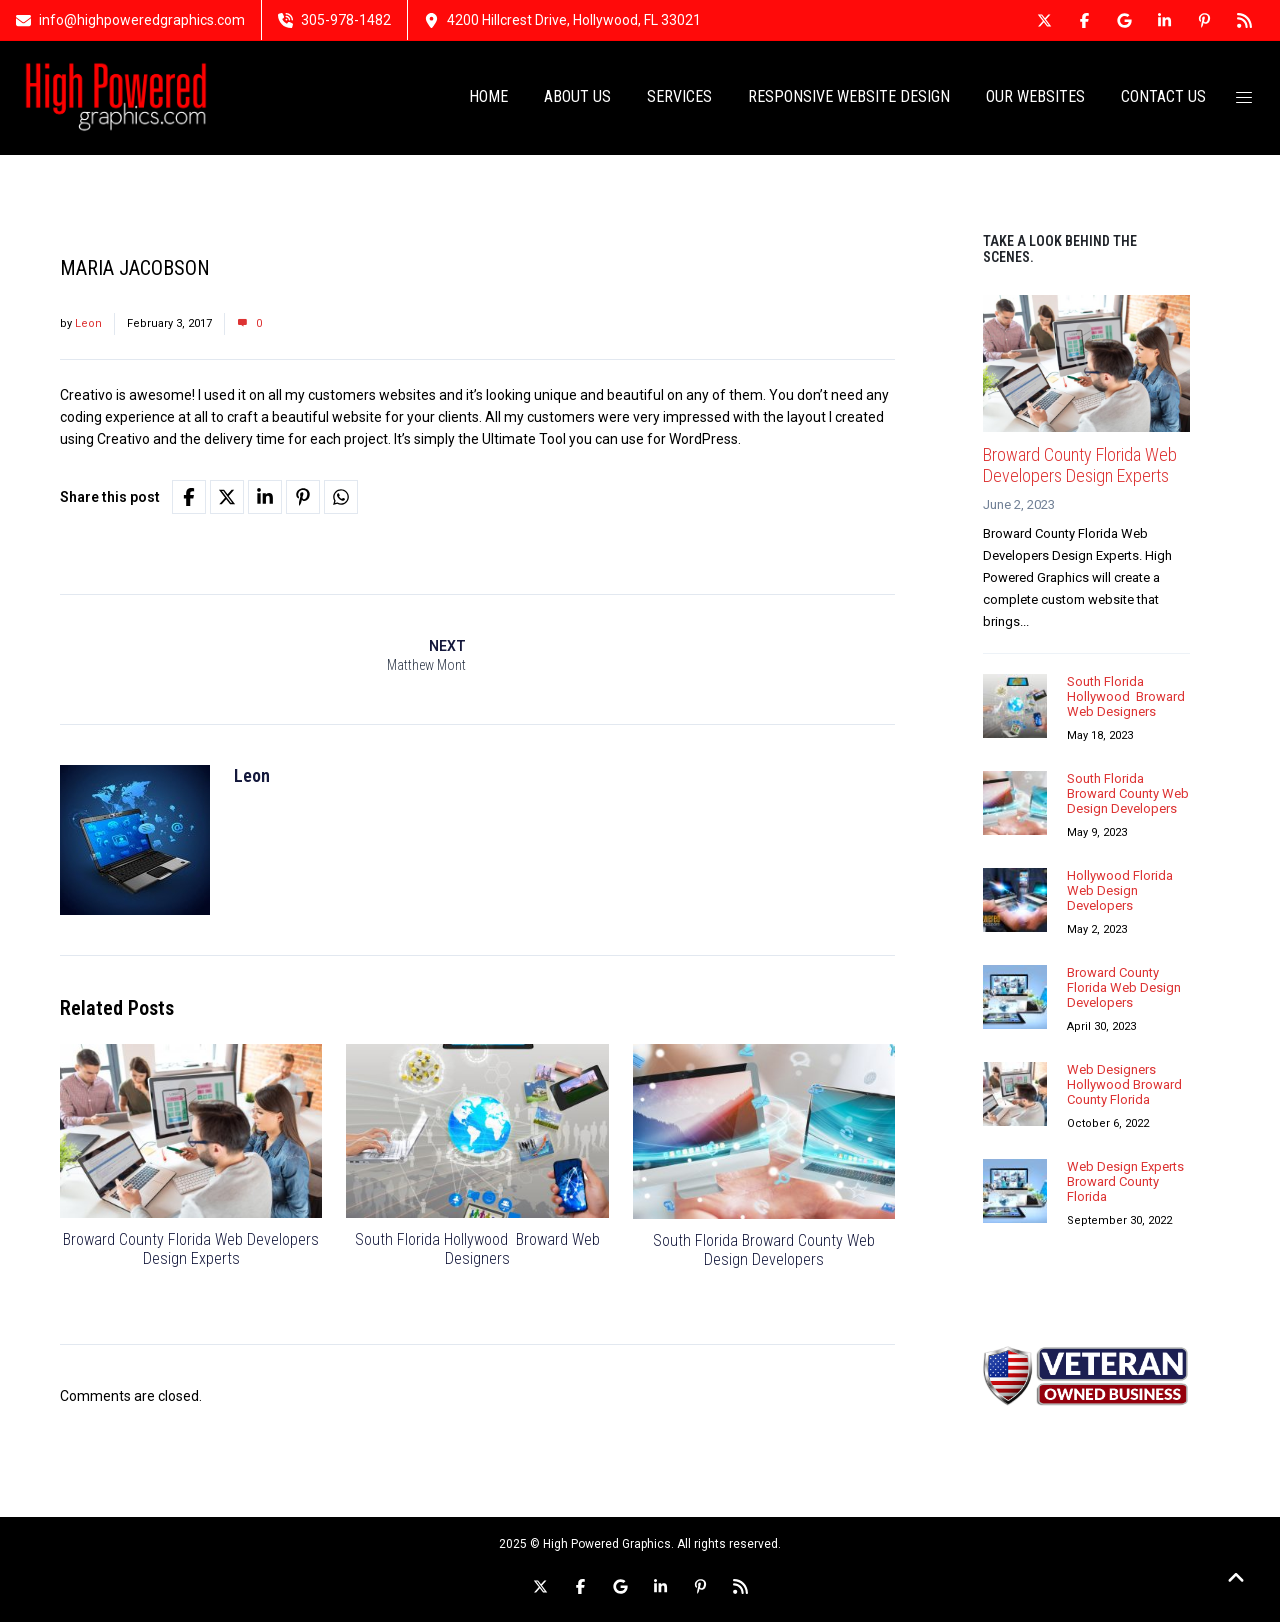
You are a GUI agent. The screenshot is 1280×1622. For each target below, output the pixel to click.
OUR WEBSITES (1035, 97)
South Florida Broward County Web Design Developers (764, 1251)
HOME (488, 97)
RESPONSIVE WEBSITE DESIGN (849, 97)
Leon (88, 324)
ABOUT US (577, 97)
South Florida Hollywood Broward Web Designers (477, 1251)
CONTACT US (1163, 97)
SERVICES (679, 97)
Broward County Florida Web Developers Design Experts (191, 1251)
